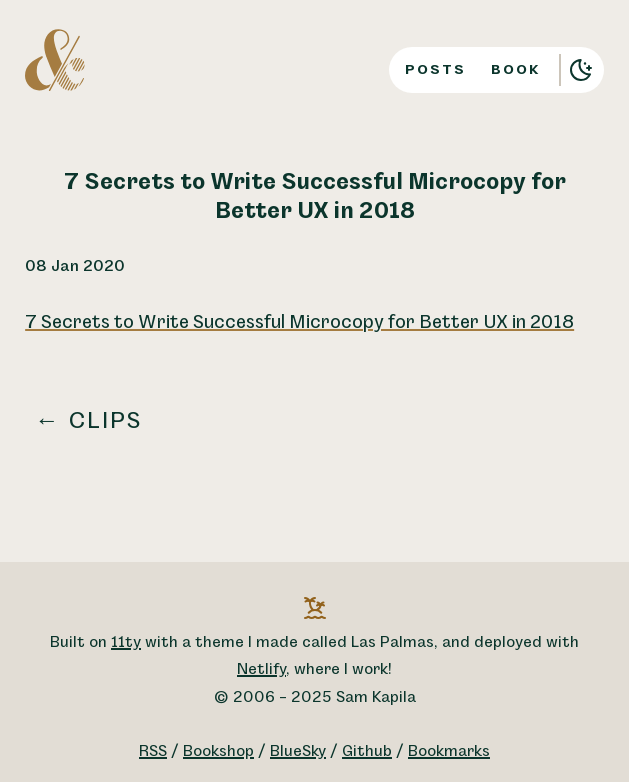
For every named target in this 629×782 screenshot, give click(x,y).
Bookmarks (449, 751)
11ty (126, 642)
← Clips (89, 421)
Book (516, 69)
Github (367, 751)
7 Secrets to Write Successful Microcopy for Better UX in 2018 (299, 322)
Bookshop (218, 751)
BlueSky (298, 751)
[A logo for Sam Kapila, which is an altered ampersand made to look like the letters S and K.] (55, 59)
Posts (435, 69)
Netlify (261, 669)
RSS (153, 751)
